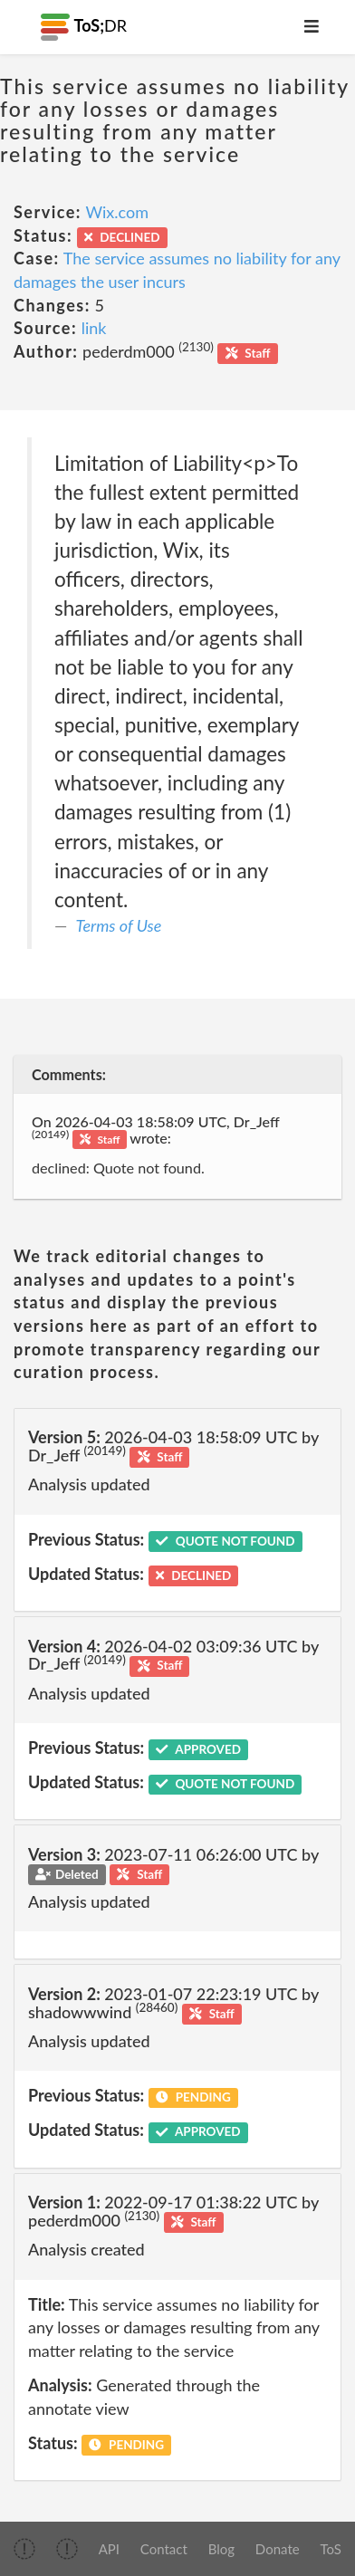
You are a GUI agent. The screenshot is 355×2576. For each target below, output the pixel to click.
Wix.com (117, 212)
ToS (330, 2549)
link (94, 328)
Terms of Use (119, 925)
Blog (221, 2549)
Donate (277, 2549)
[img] (24, 2549)
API (109, 2549)
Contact (163, 2549)
